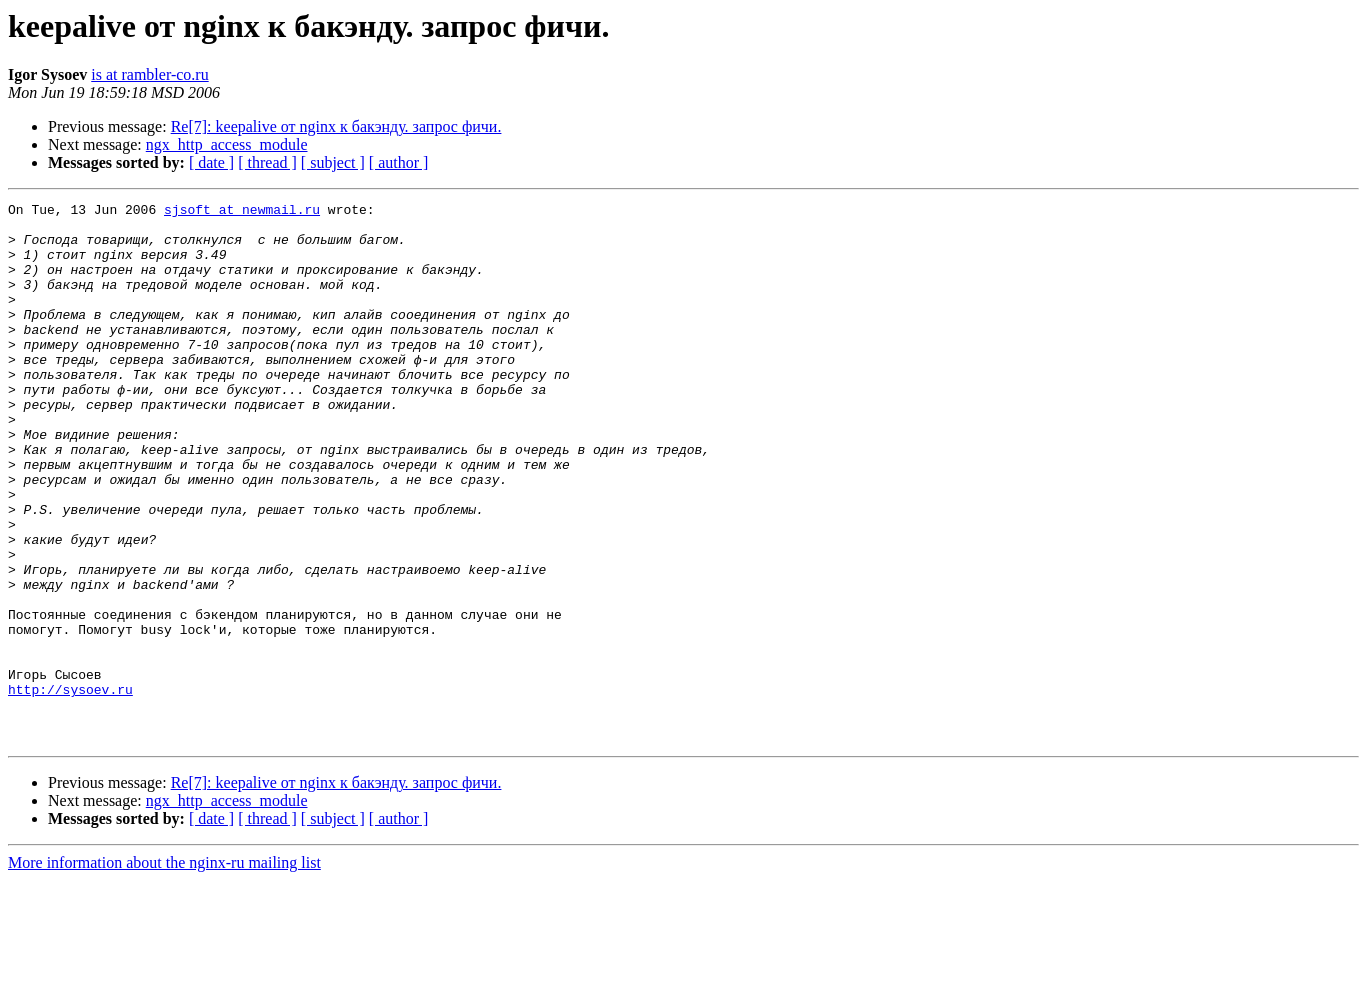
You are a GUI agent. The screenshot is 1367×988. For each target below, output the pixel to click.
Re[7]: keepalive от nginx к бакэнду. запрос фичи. (336, 126)
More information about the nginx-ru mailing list (164, 970)
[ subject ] (333, 162)
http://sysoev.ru (70, 788)
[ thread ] (267, 162)
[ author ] (399, 162)
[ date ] (211, 162)
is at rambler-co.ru (149, 74)
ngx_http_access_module (227, 144)
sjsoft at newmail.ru (242, 212)
